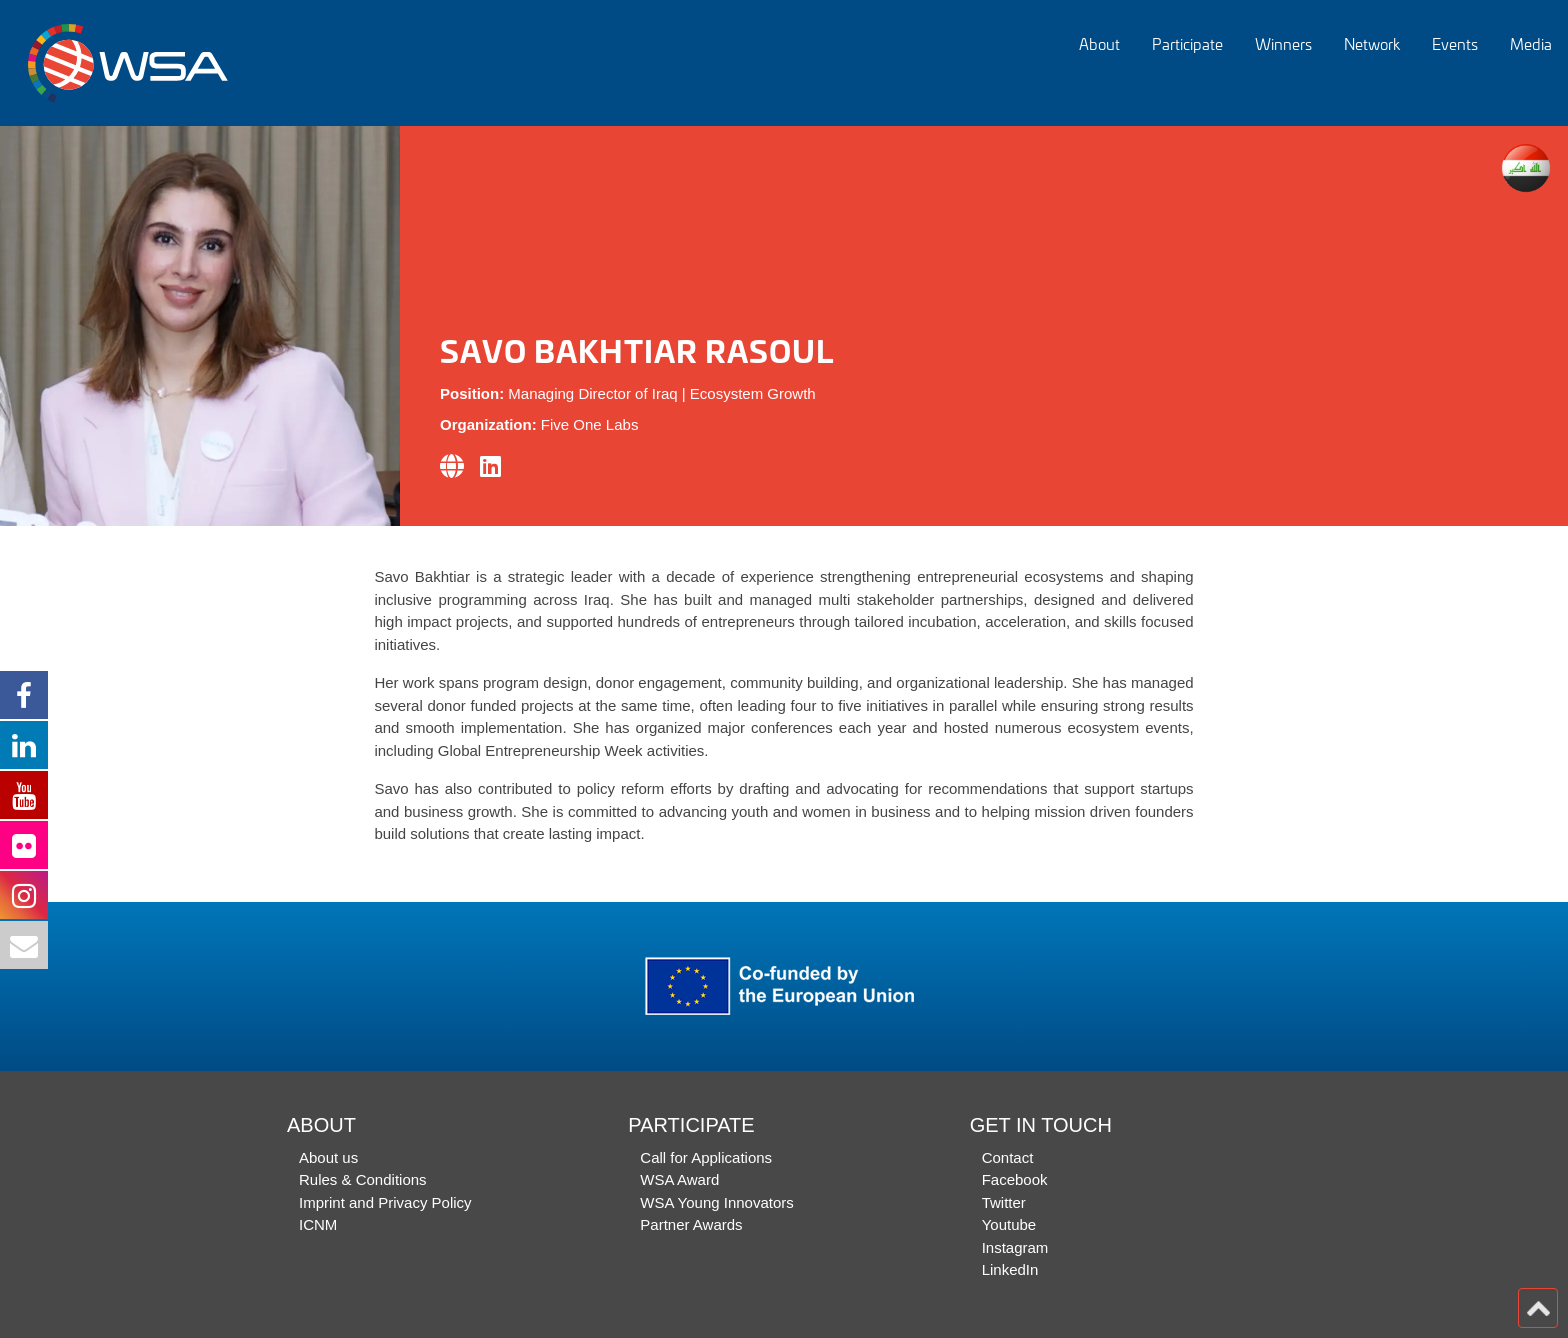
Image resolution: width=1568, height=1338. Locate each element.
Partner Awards (691, 1224)
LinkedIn (1010, 1269)
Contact (1008, 1157)
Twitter (1004, 1202)
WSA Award (679, 1179)
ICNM (318, 1224)
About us (328, 1157)
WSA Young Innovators (716, 1202)
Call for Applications (706, 1157)
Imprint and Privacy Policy (385, 1202)
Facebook (1015, 1179)
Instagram (1015, 1247)
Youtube (1009, 1224)
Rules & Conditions (363, 1179)
